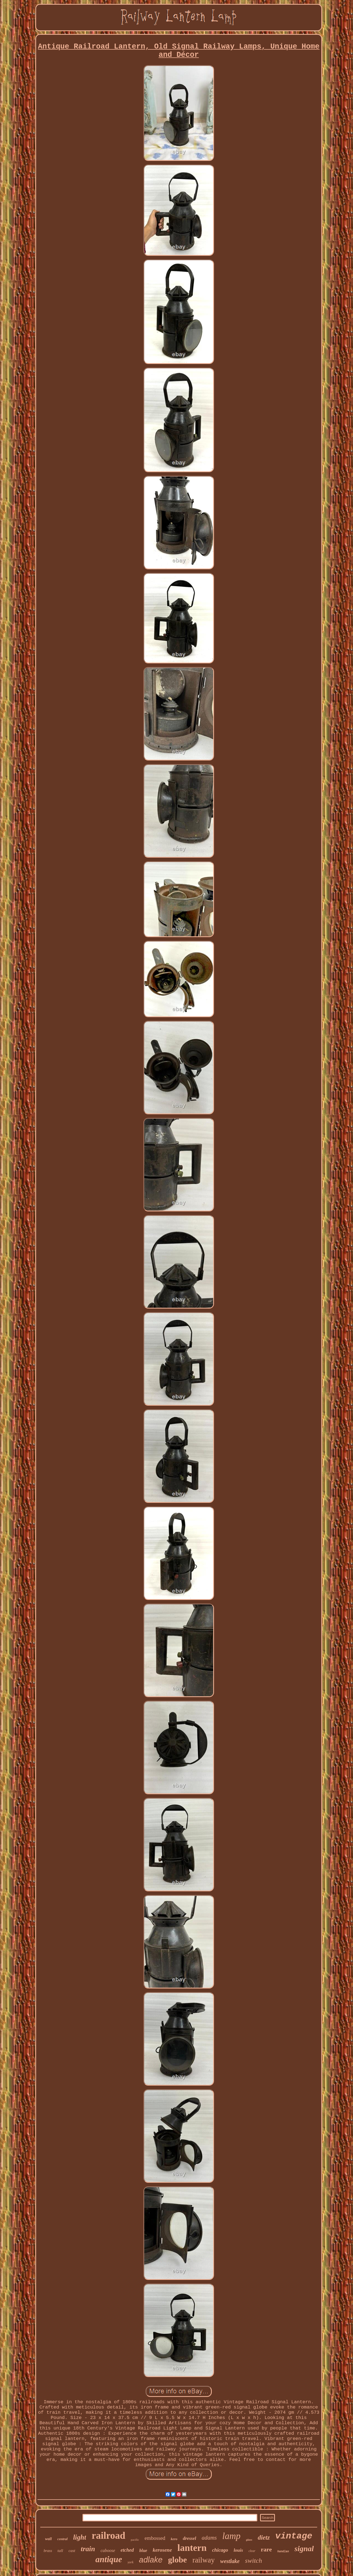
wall (48, 2539)
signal (304, 2548)
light (79, 2537)
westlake (230, 2561)
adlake (150, 2559)
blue (143, 2550)
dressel (189, 2538)
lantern (192, 2548)
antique (108, 2559)
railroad (108, 2535)
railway (203, 2560)
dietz (264, 2537)
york (130, 2562)
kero (174, 2539)
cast (72, 2550)
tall (60, 2550)
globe (177, 2559)
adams (209, 2537)
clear (251, 2551)
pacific (135, 2539)
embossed (155, 2538)
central (62, 2539)
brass (48, 2551)
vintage (293, 2536)
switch (253, 2560)
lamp (231, 2536)
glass (249, 2539)
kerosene (162, 2550)
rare (266, 2549)
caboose (108, 2550)
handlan (283, 2551)
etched (127, 2550)
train (88, 2549)
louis (238, 2550)
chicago (220, 2550)
